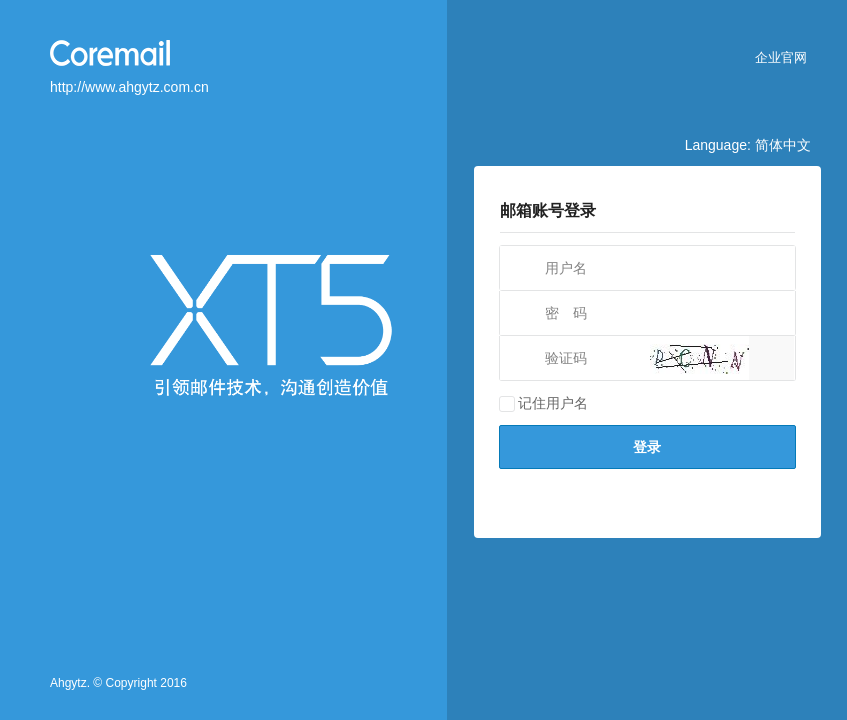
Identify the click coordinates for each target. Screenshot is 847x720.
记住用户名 (543, 403)
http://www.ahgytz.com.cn (129, 87)
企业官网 (781, 57)
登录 (647, 447)
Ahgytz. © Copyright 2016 (118, 683)
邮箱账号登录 (548, 210)
